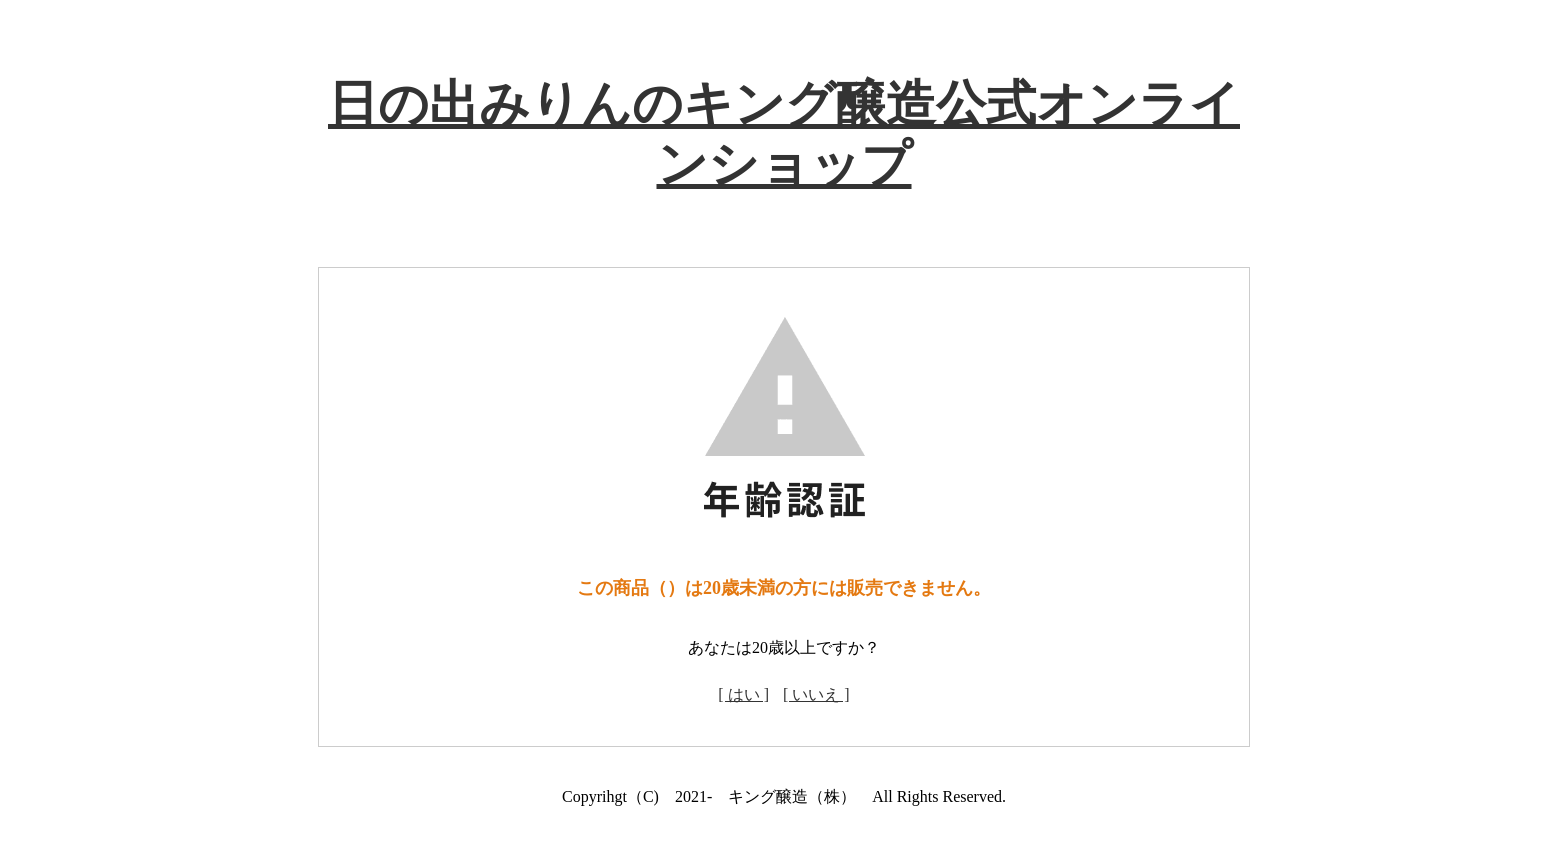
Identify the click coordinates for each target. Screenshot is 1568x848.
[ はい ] (743, 694)
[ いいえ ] (816, 694)
